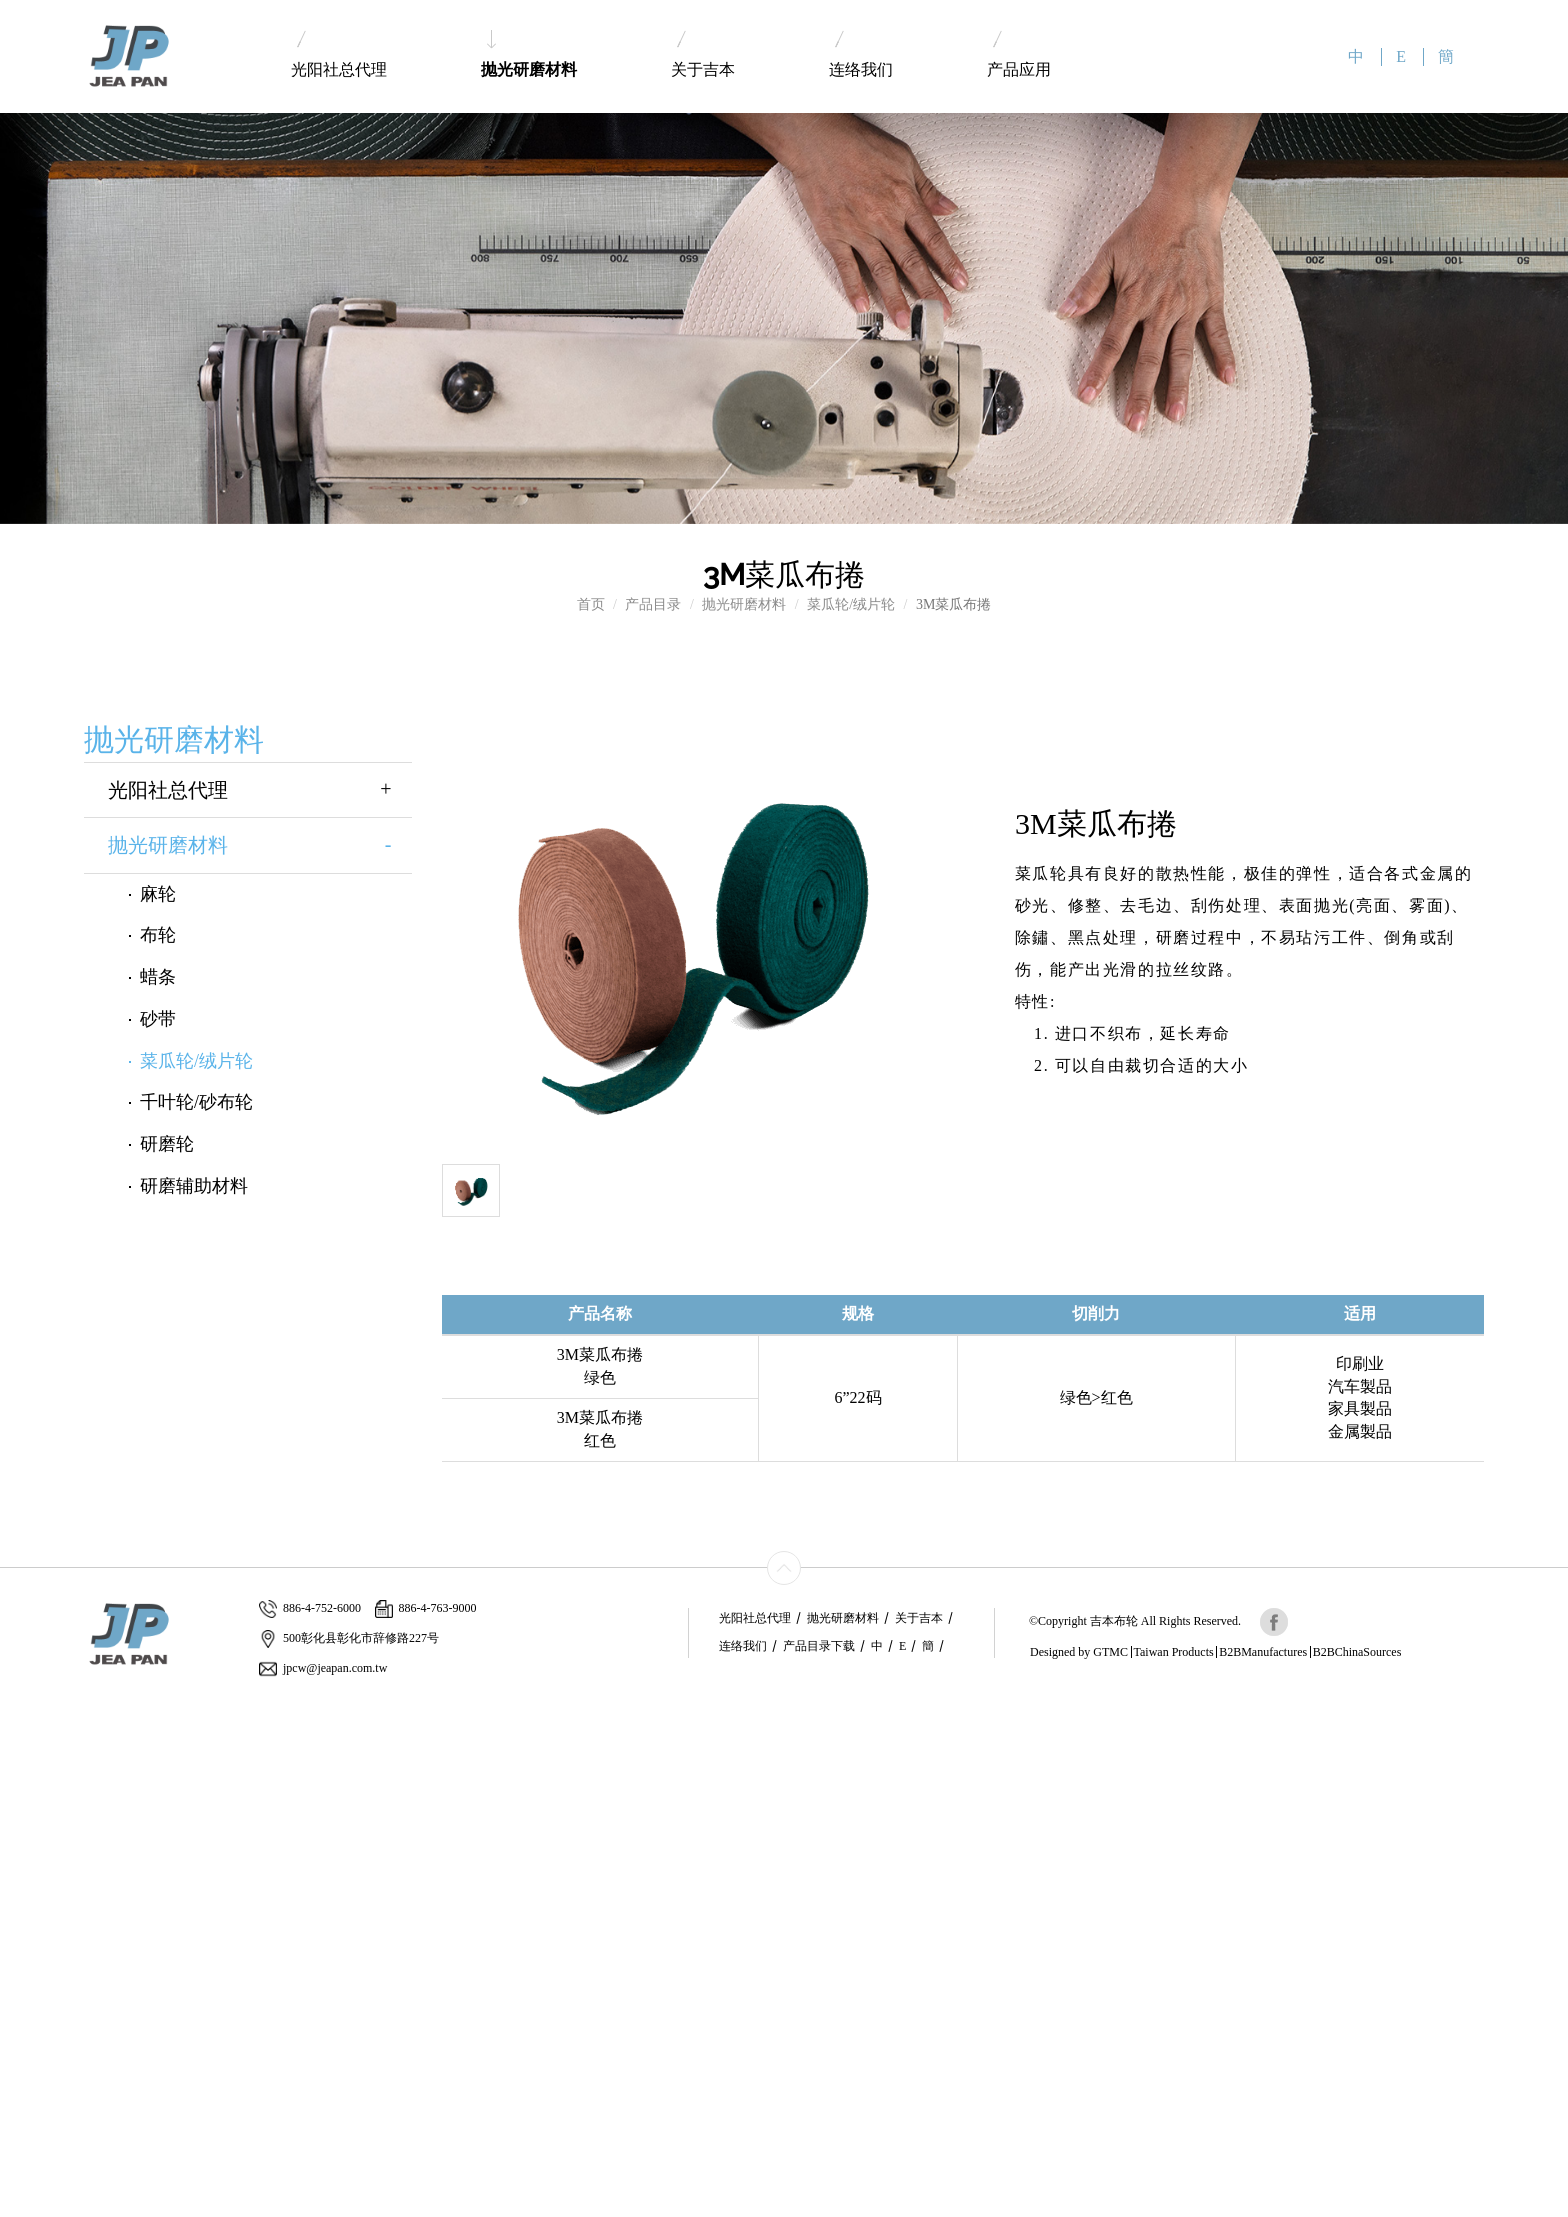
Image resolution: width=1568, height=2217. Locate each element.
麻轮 (158, 894)
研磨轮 (167, 1144)
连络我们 (861, 54)
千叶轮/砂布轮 (196, 1102)
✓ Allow (25, 1746)
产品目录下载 (819, 1646)
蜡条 (158, 977)
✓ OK (466, 2206)
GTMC (1110, 1652)
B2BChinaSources (1357, 1652)
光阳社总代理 (339, 54)
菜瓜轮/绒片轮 (851, 604)
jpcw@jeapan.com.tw (323, 1668)
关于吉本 (703, 54)
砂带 (158, 1019)
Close (16, 1707)
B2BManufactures (1263, 1652)
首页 (591, 604)
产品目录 (653, 604)
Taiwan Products (1174, 1652)
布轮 (158, 935)
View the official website (147, 1886)
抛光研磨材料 (529, 54)
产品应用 (1019, 54)
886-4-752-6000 (310, 1608)
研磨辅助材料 (194, 1186)
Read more (37, 1886)
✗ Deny (23, 1766)
